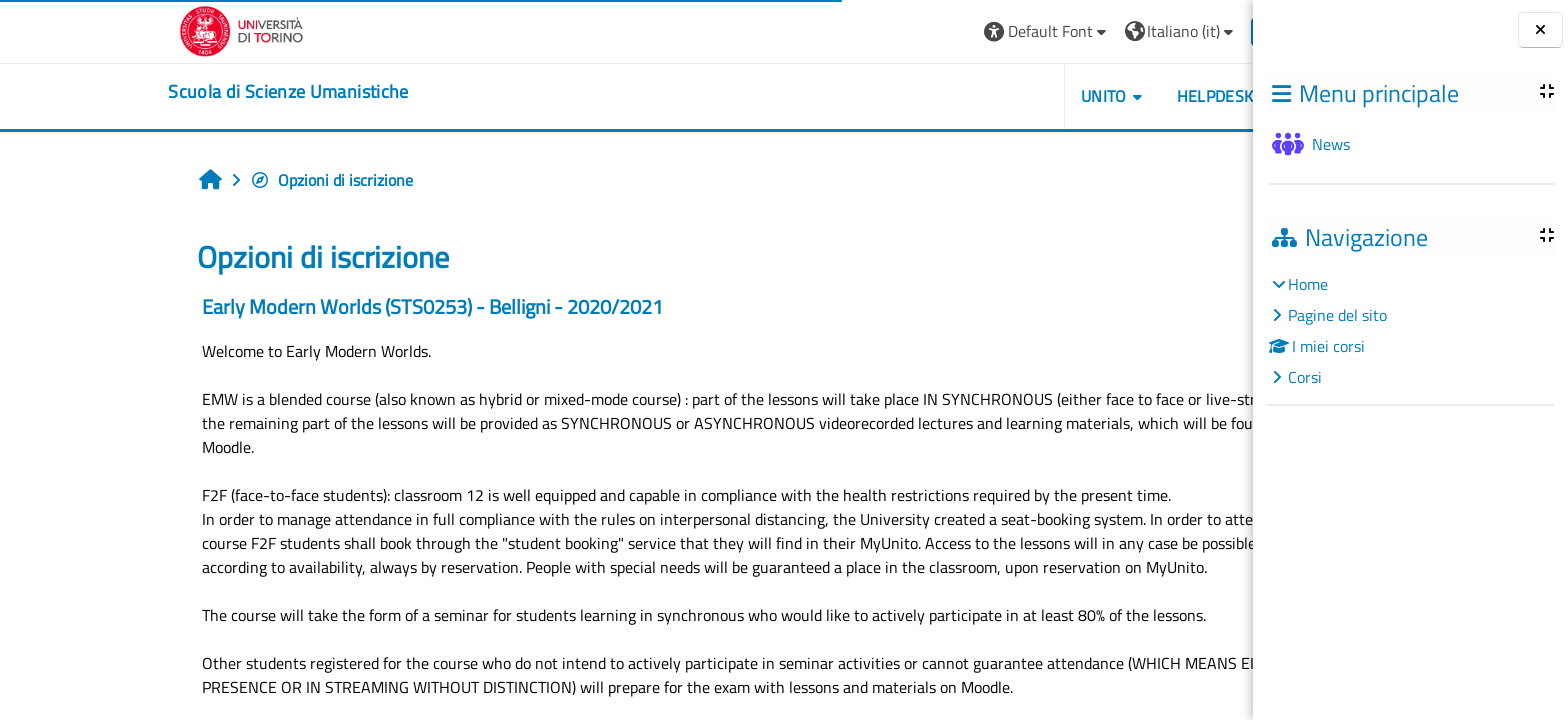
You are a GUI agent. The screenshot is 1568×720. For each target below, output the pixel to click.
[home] (166, 92)
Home (1308, 284)
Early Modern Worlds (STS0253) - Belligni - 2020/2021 (310, 306)
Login (1162, 31)
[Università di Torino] (119, 29)
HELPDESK (1092, 96)
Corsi (1305, 377)
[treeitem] (1410, 330)
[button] (924, 31)
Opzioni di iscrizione (209, 180)
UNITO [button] (981, 96)
